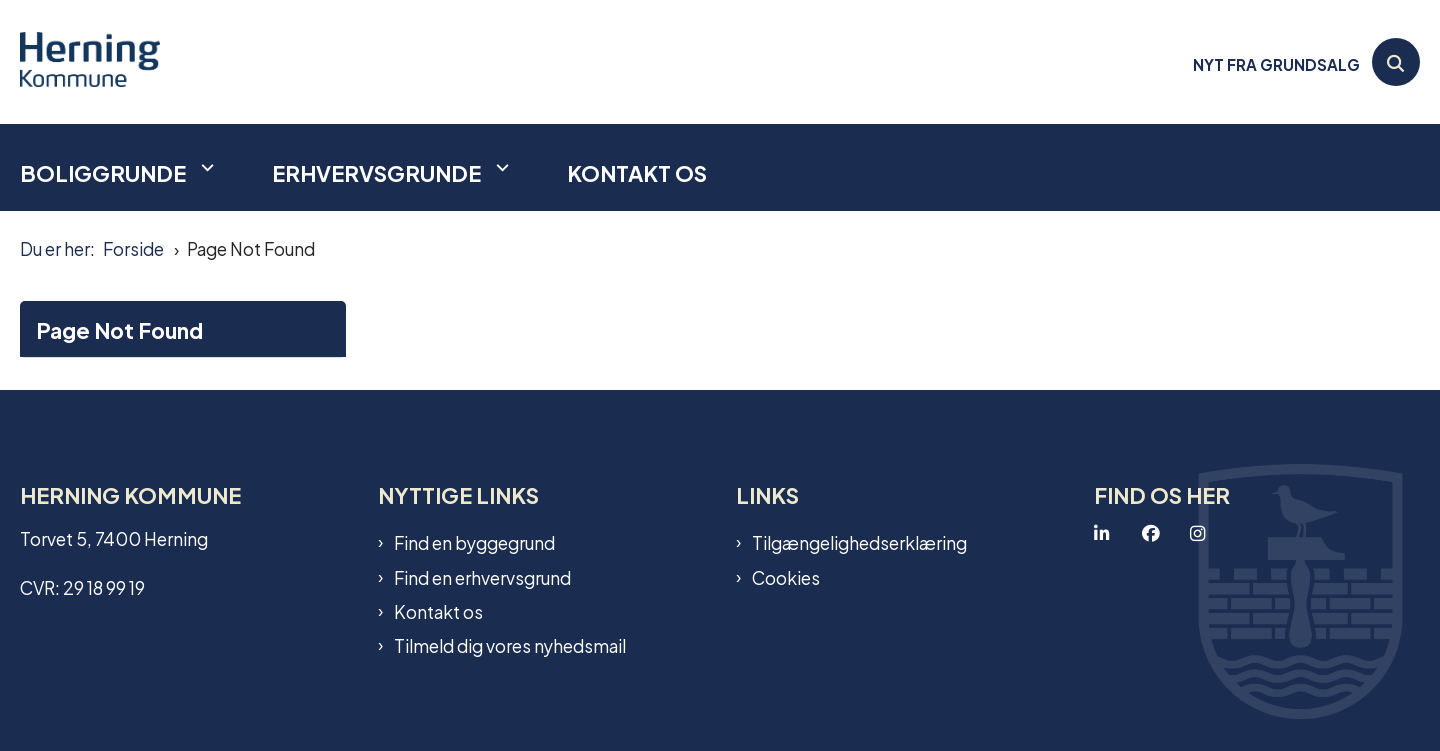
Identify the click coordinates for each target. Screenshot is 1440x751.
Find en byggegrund (474, 542)
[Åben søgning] (1396, 62)
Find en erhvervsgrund (482, 577)
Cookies (786, 577)
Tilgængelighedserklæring (859, 542)
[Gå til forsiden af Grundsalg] (90, 62)
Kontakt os (637, 172)
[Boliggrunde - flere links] (205, 167)
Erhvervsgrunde (376, 172)
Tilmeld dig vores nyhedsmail (510, 645)
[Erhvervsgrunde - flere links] (500, 167)
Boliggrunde (103, 172)
